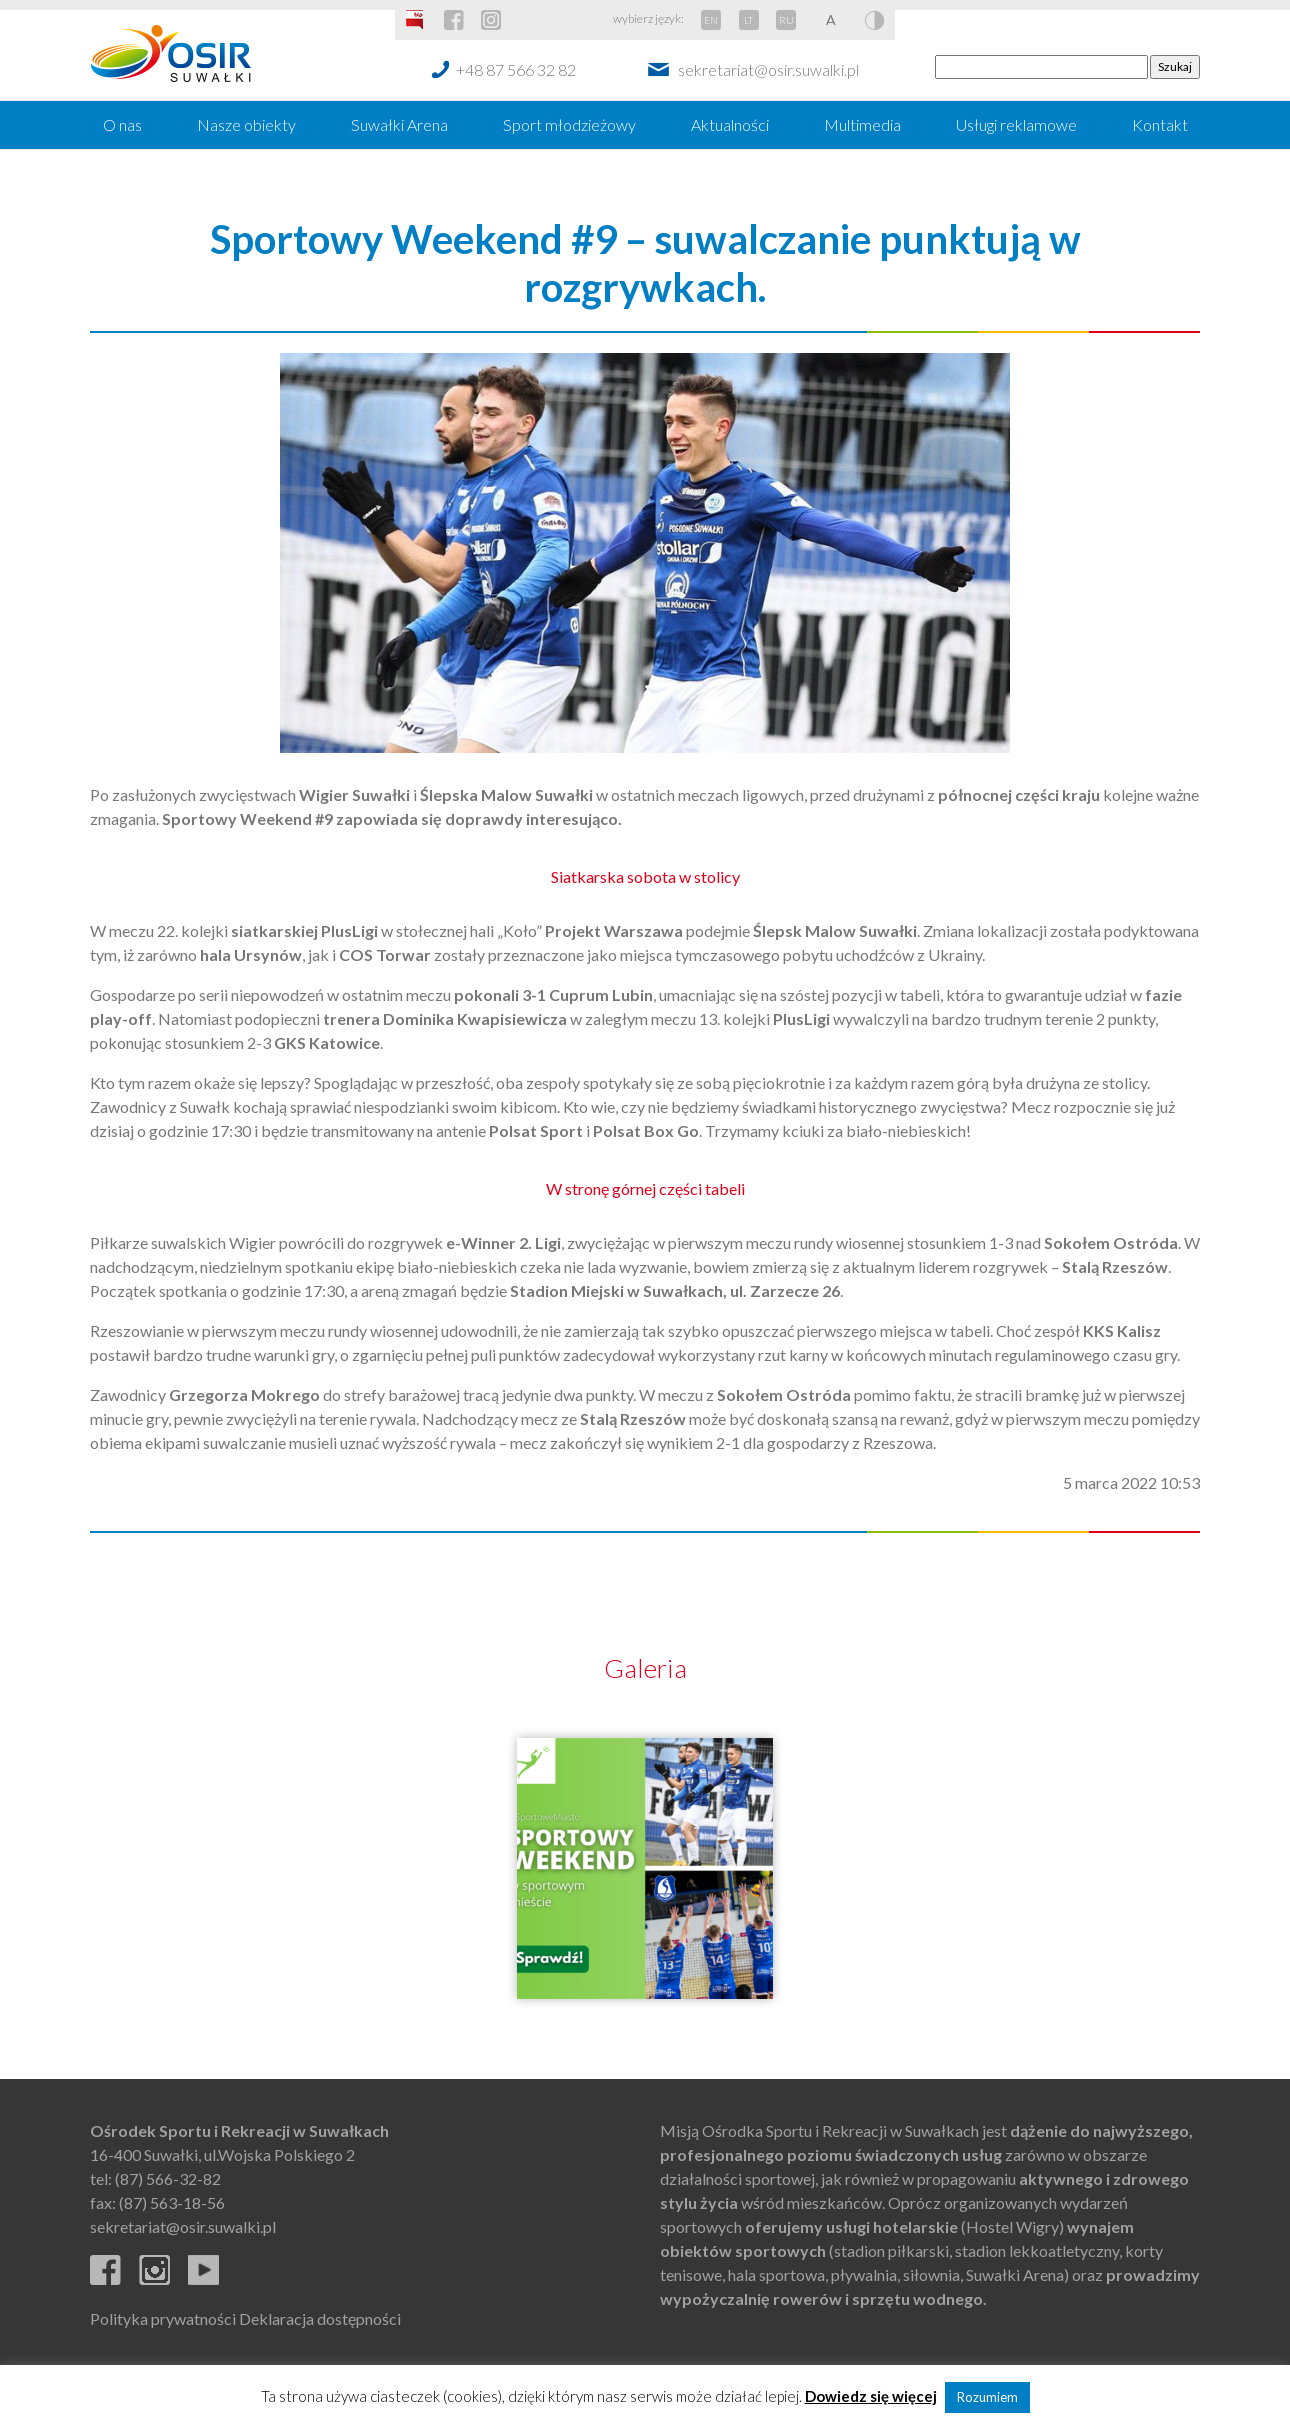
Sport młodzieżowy (569, 124)
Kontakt (1160, 124)
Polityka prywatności (163, 2318)
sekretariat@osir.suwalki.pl (768, 69)
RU (786, 20)
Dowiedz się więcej (871, 2396)
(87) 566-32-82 (168, 2178)
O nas (122, 124)
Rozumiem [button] (987, 2397)
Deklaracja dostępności (320, 2318)
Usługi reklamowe (1016, 124)
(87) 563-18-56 (172, 2202)
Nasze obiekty (246, 124)
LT (748, 20)
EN (711, 20)
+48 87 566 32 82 (516, 69)
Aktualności (730, 124)
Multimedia (862, 124)
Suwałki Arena (399, 124)
